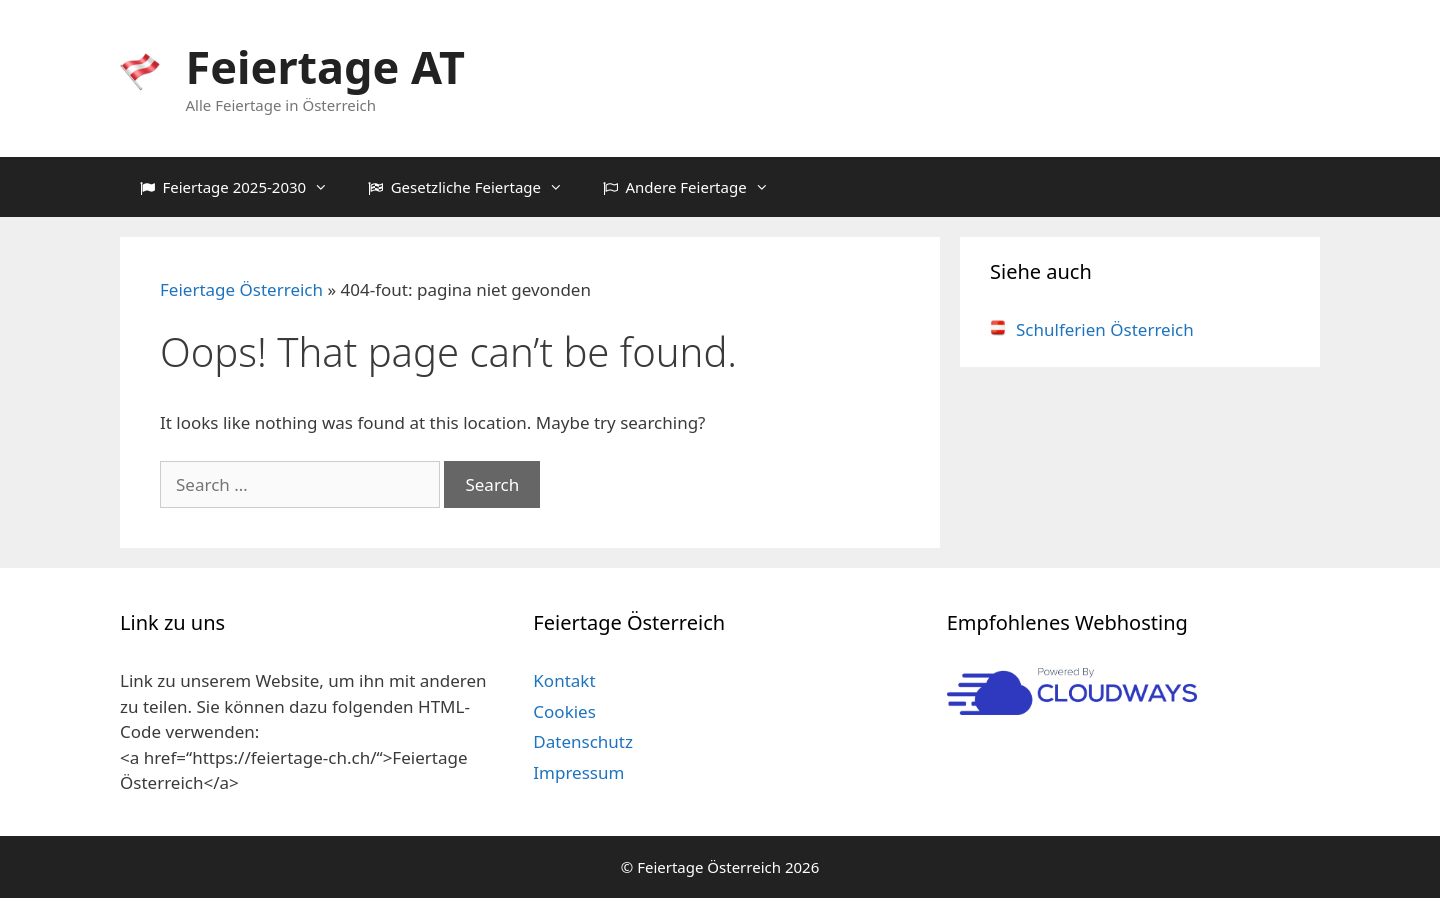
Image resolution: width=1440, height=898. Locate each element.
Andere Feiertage (696, 187)
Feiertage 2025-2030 (244, 187)
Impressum (578, 772)
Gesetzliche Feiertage (475, 187)
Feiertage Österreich (241, 289)
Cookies (564, 711)
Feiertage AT (325, 66)
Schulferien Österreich (1092, 329)
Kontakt (564, 680)
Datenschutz (583, 741)
